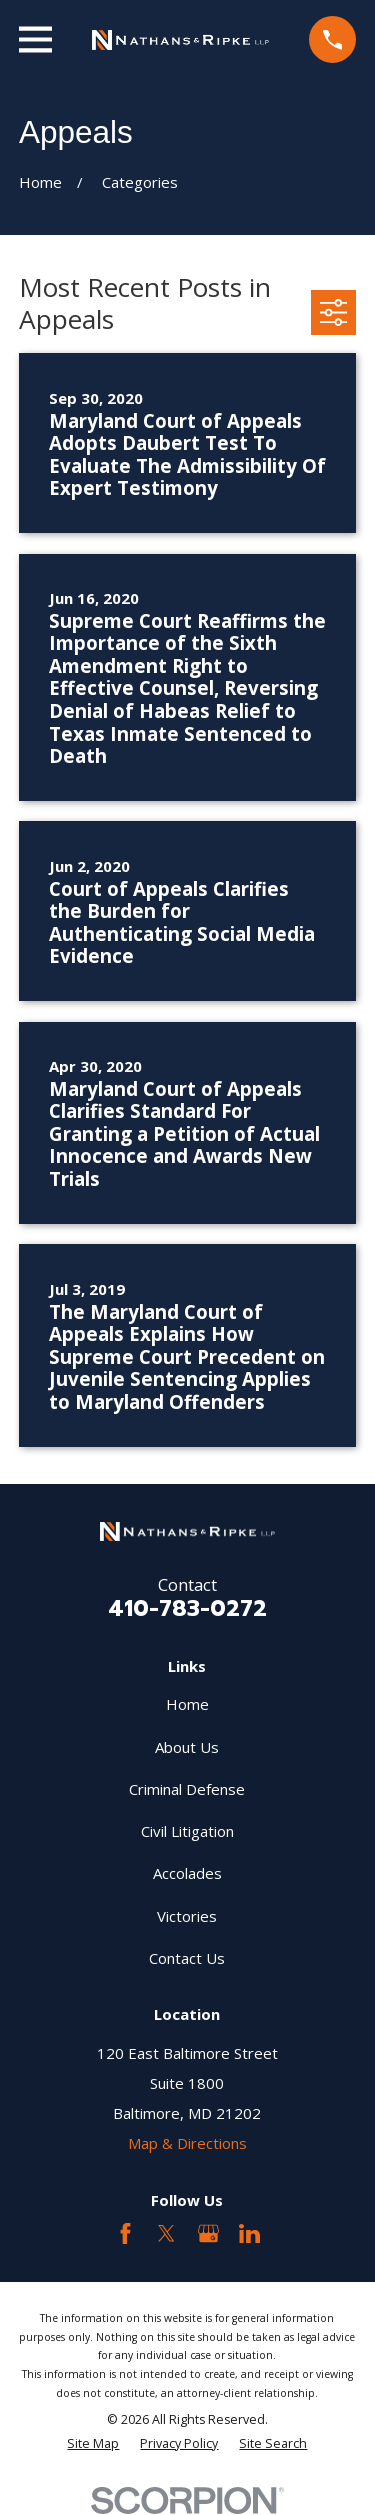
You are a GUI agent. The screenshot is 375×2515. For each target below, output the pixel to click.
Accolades (187, 1873)
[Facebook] (125, 2233)
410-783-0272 (187, 1608)
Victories (187, 1916)
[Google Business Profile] (208, 2233)
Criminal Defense (187, 1789)
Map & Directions (187, 2143)
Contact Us (187, 1958)
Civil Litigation (187, 1831)
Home (187, 1704)
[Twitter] (166, 2233)
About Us (187, 1747)
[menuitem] (93, 2443)
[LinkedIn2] (249, 2233)
